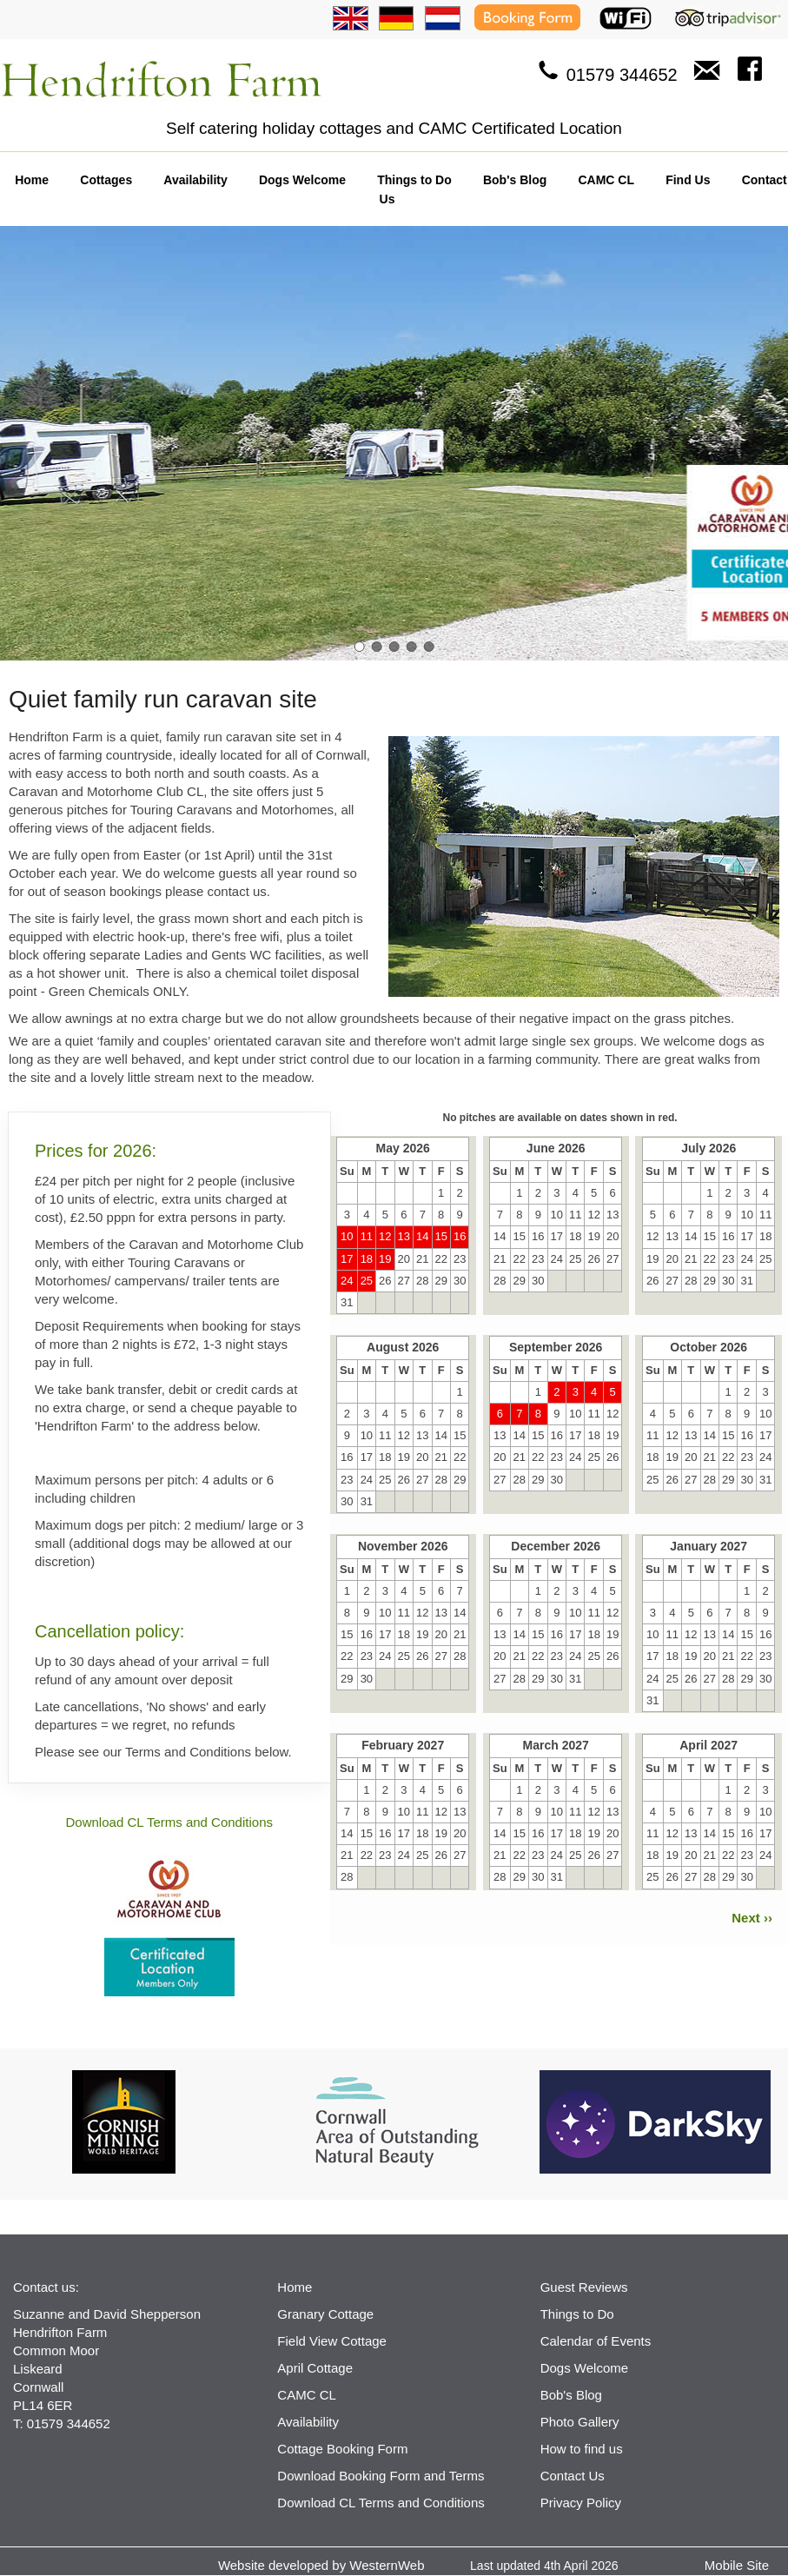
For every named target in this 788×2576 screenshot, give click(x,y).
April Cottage (315, 2367)
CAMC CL (606, 180)
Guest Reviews (584, 2287)
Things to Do (414, 180)
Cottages (106, 180)
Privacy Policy (580, 2502)
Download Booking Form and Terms (380, 2475)
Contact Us (572, 2475)
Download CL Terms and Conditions (169, 1822)
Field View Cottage (332, 2341)
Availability (195, 180)
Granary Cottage (325, 2314)
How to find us (581, 2448)
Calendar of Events (596, 2341)
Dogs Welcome (302, 180)
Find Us (687, 180)
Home (32, 180)
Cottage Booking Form (342, 2448)
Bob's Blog (514, 180)
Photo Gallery (579, 2421)
